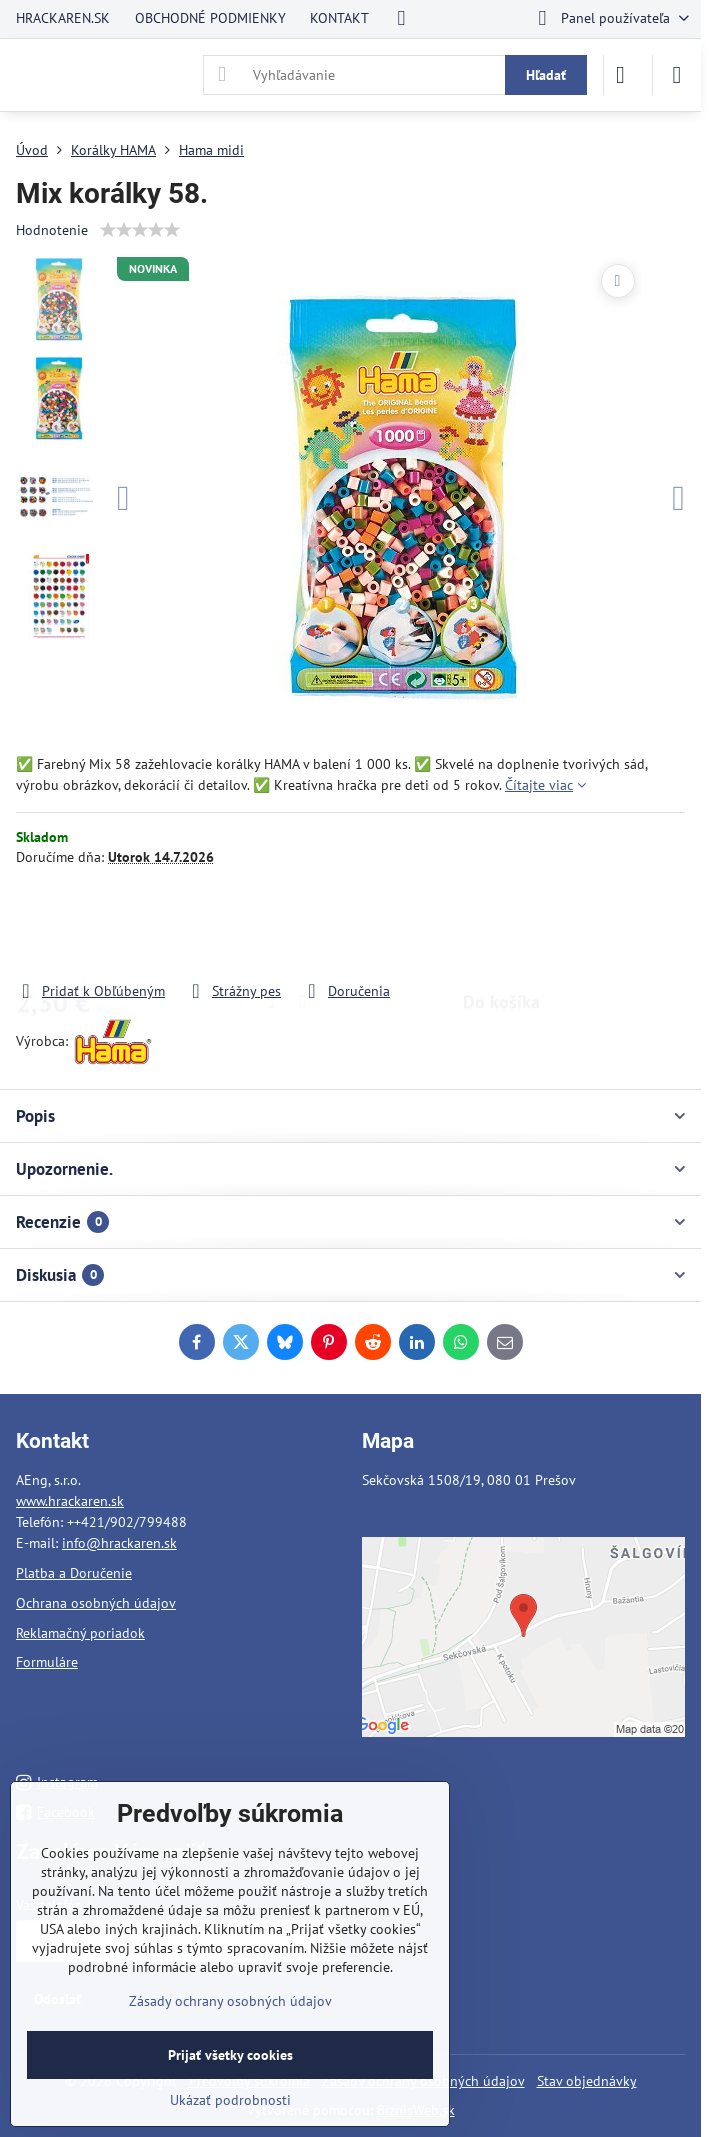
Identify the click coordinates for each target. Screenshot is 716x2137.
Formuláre (47, 1662)
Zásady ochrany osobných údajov (230, 2001)
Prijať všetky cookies (230, 2055)
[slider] (140, 230)
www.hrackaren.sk (70, 1501)
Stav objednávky (587, 2081)
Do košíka (501, 923)
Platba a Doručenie (74, 1573)
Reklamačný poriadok (80, 1633)
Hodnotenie (52, 230)
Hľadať (546, 75)
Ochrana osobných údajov (96, 1603)
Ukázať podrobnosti (230, 2100)
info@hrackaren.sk (119, 1543)
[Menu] (677, 75)
